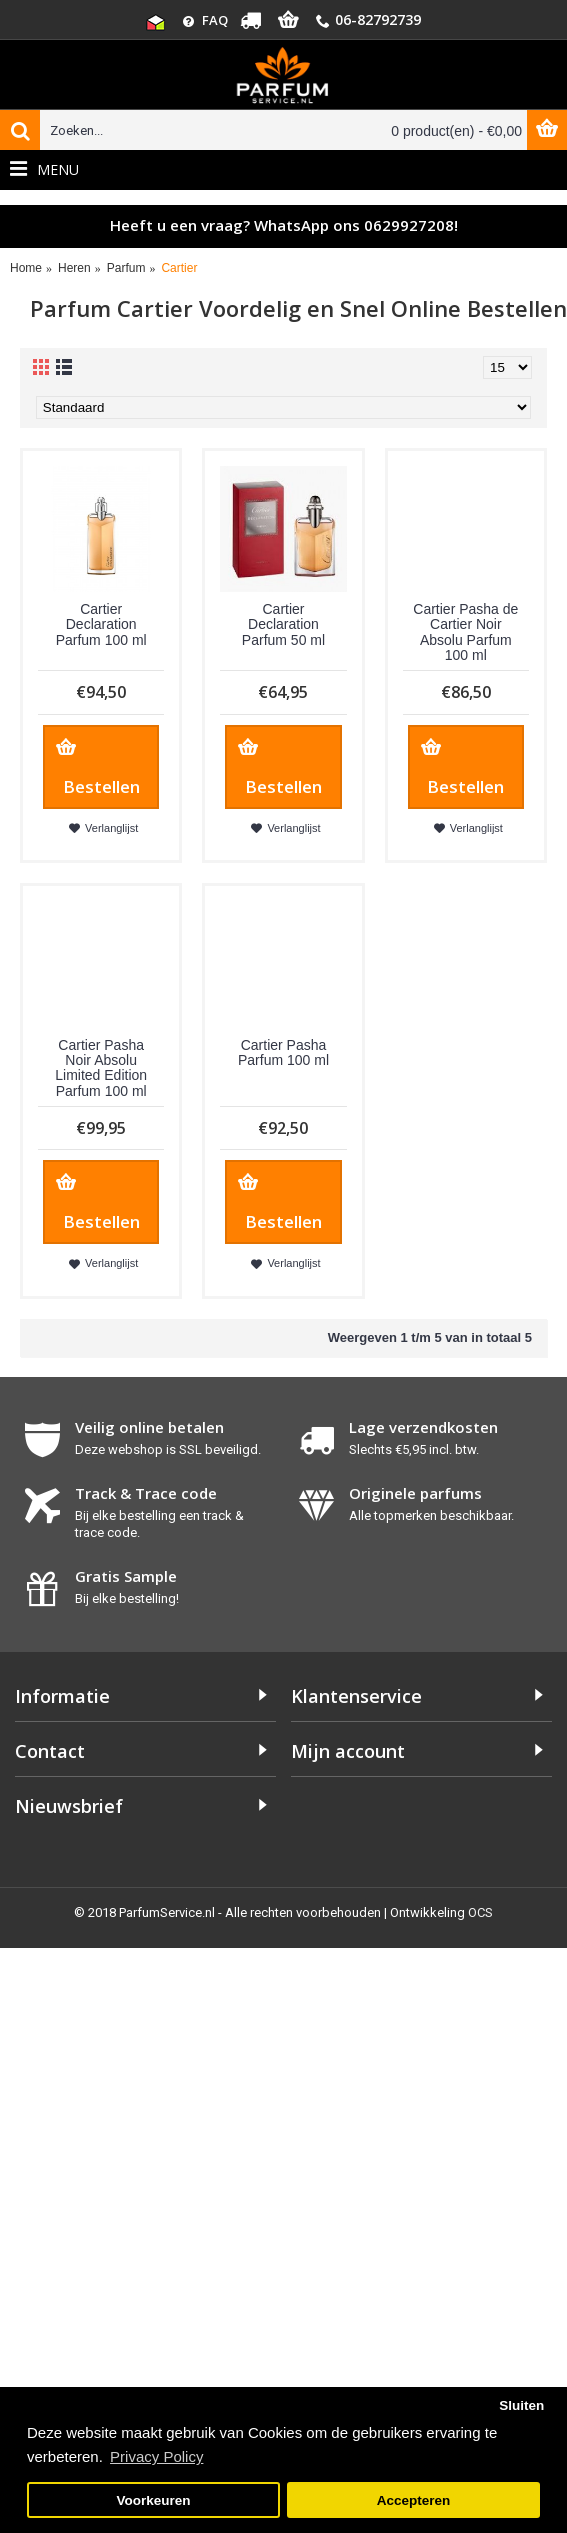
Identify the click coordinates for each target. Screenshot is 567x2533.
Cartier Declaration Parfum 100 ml (101, 624)
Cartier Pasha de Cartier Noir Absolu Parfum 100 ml (465, 632)
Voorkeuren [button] (154, 2500)
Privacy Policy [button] (156, 2456)
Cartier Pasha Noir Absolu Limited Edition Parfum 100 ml (101, 1068)
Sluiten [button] (521, 2405)
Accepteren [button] (414, 2500)
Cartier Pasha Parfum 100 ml (283, 1052)
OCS (480, 1912)
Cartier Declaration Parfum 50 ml (283, 624)
